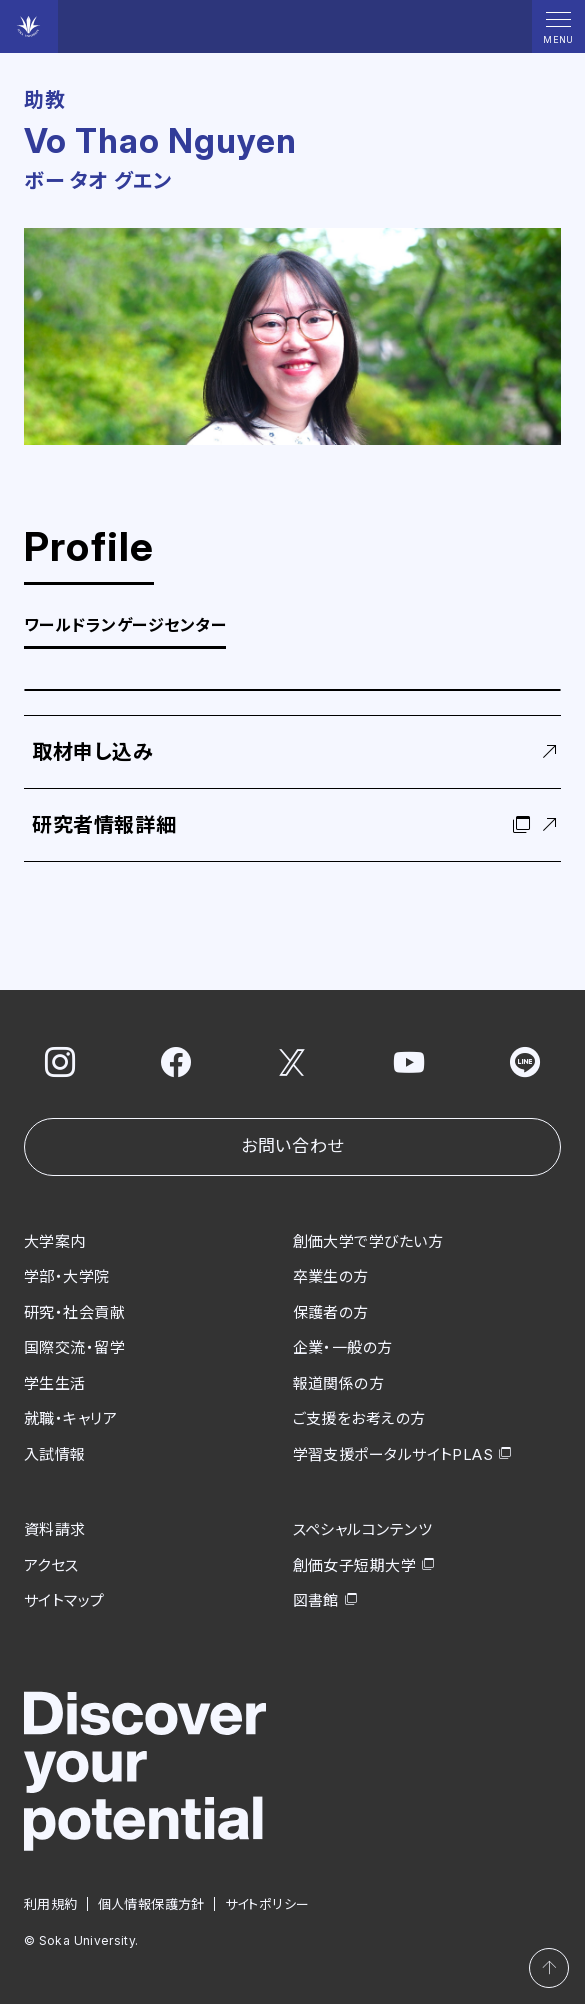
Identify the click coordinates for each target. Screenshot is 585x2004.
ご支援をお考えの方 (359, 1418)
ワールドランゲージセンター (125, 626)
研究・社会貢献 (74, 1311)
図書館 (316, 1600)
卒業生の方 (331, 1276)
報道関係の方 (339, 1382)
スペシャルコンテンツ (363, 1529)
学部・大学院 (67, 1276)
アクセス (51, 1564)
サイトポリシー (267, 1903)
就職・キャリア (70, 1418)
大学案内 (55, 1240)
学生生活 (55, 1382)
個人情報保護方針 (151, 1903)
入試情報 (55, 1453)
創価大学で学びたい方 (368, 1240)
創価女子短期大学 (355, 1564)
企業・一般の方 (343, 1347)
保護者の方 (331, 1311)
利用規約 (51, 1903)
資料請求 (55, 1529)
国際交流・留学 (74, 1347)
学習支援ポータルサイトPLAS (393, 1453)
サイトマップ (64, 1600)
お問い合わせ (292, 1146)
